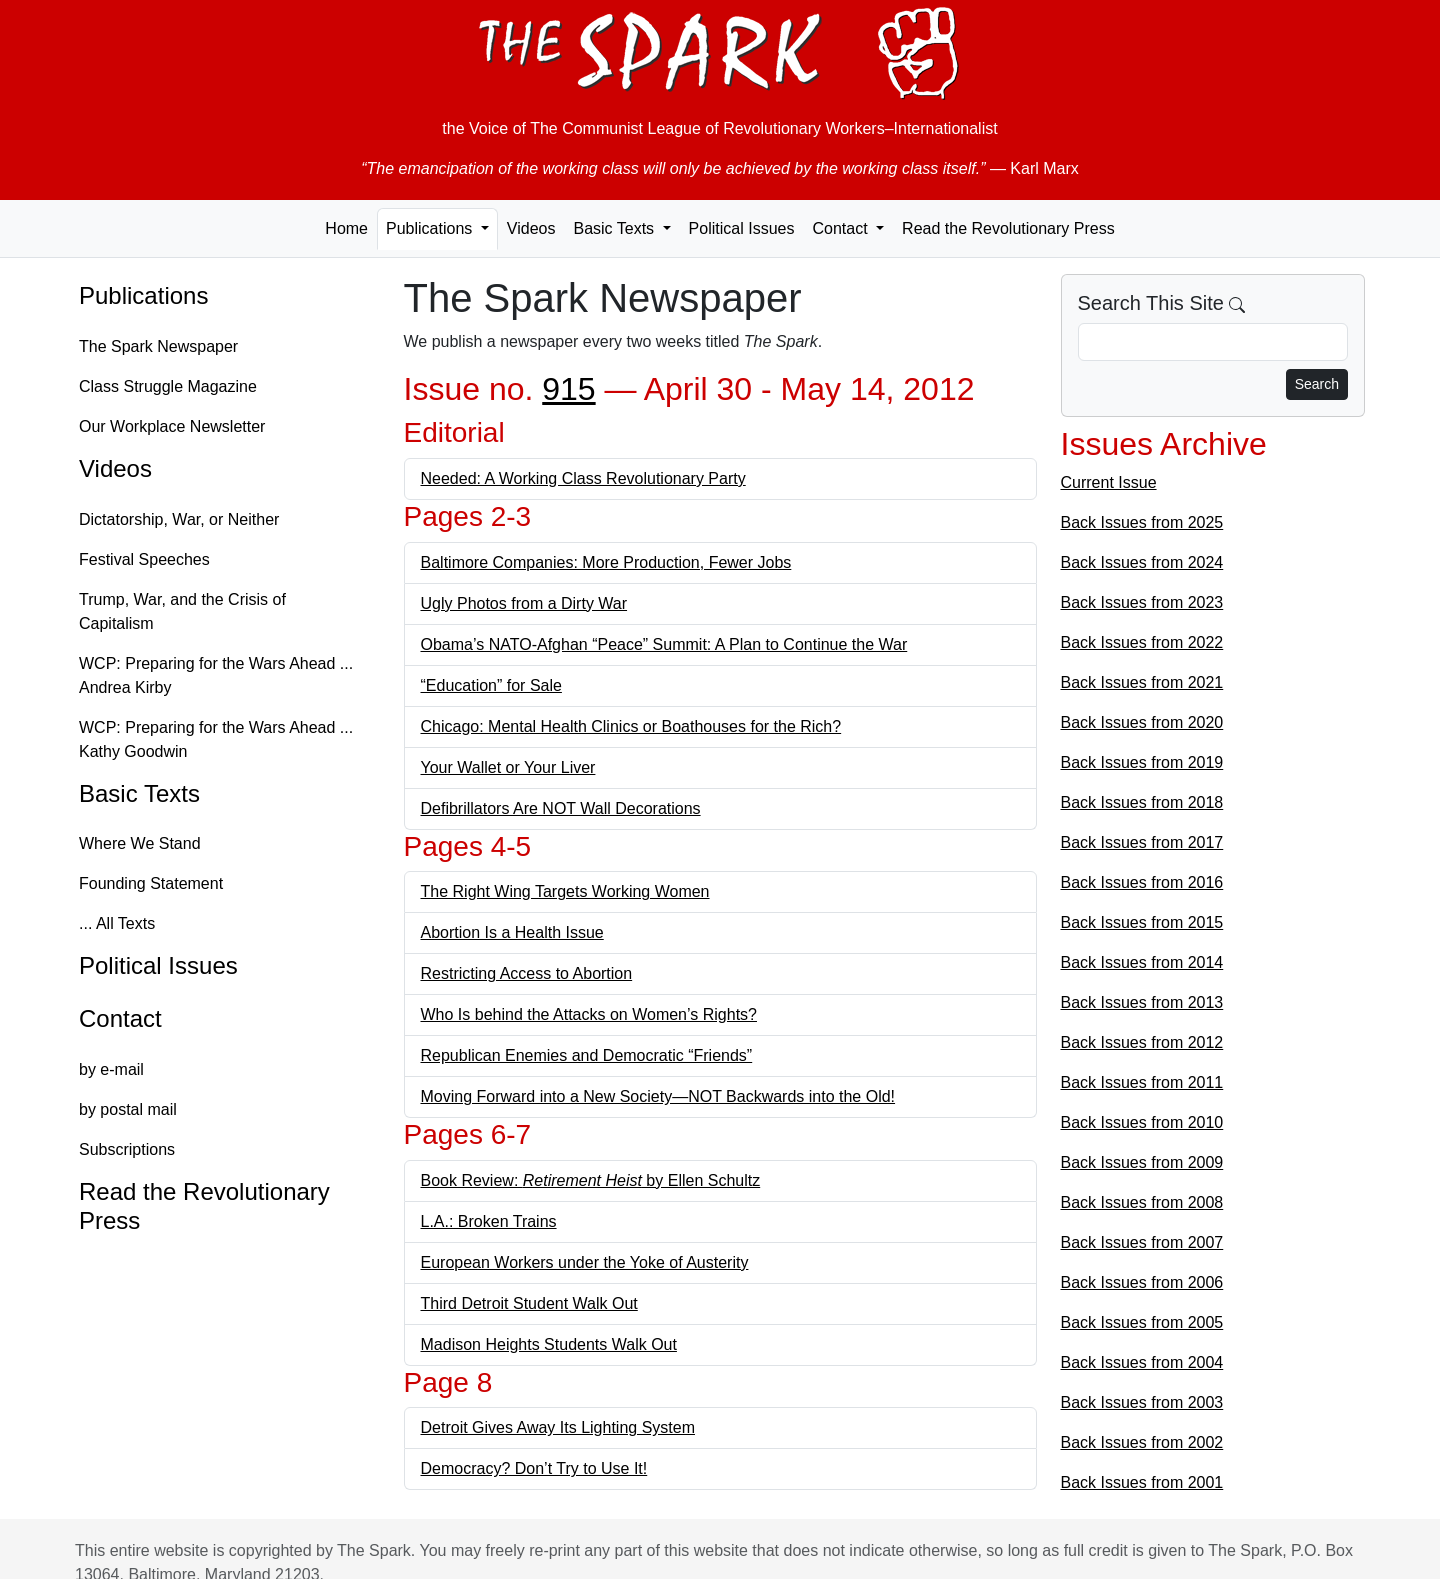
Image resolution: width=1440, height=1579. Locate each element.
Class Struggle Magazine (168, 386)
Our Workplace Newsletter (172, 426)
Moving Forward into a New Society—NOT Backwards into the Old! (658, 1096)
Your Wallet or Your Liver (508, 767)
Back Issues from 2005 (1142, 1322)
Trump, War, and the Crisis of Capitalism (182, 611)
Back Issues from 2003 (1142, 1402)
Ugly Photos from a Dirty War (524, 603)
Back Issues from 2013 (1142, 1002)
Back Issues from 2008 (1142, 1202)
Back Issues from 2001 (1142, 1482)
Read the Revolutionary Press (1008, 228)
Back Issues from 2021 (1142, 682)
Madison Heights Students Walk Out (549, 1344)
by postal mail (128, 1109)
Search (1317, 384)
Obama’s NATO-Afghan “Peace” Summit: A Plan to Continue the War (664, 644)
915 (568, 389)
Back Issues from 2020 (1142, 722)
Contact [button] (842, 228)
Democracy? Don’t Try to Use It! (534, 1468)
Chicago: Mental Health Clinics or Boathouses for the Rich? (631, 726)
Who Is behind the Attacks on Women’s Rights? (589, 1014)
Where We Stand (140, 843)
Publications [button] (431, 228)
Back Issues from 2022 (1142, 642)
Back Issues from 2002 (1142, 1442)
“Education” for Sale (491, 685)
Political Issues (742, 228)
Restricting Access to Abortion (527, 973)
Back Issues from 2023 (1142, 602)
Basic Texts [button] (615, 228)
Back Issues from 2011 (1142, 1082)
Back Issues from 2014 (1142, 962)
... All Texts (117, 923)
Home (346, 228)
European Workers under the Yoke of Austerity (585, 1262)
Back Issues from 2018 (1142, 802)
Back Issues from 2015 (1142, 922)
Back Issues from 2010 (1142, 1122)
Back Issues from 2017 (1142, 842)
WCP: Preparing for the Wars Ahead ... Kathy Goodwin (216, 739)
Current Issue (1109, 482)
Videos (531, 228)
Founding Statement (151, 883)
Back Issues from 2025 (1142, 522)
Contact (120, 1018)
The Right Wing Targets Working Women (565, 891)
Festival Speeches (144, 559)
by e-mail (111, 1069)
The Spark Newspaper (158, 346)
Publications (143, 295)
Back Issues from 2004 (1142, 1362)
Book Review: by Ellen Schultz (591, 1180)
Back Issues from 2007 (1142, 1242)
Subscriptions (127, 1149)
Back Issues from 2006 (1142, 1282)
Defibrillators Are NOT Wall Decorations (561, 808)
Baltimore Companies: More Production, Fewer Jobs (606, 562)
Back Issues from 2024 (1142, 562)
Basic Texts (139, 793)
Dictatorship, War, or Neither (179, 519)
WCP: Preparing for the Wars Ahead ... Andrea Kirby (216, 675)
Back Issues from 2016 (1142, 882)
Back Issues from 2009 (1142, 1162)
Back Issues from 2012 (1142, 1042)
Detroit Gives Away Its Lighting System (558, 1427)
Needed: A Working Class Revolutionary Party (583, 478)
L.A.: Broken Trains (489, 1221)
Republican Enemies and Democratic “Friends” (587, 1055)
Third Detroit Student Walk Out (529, 1303)
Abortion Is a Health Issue (512, 932)
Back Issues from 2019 (1142, 762)
